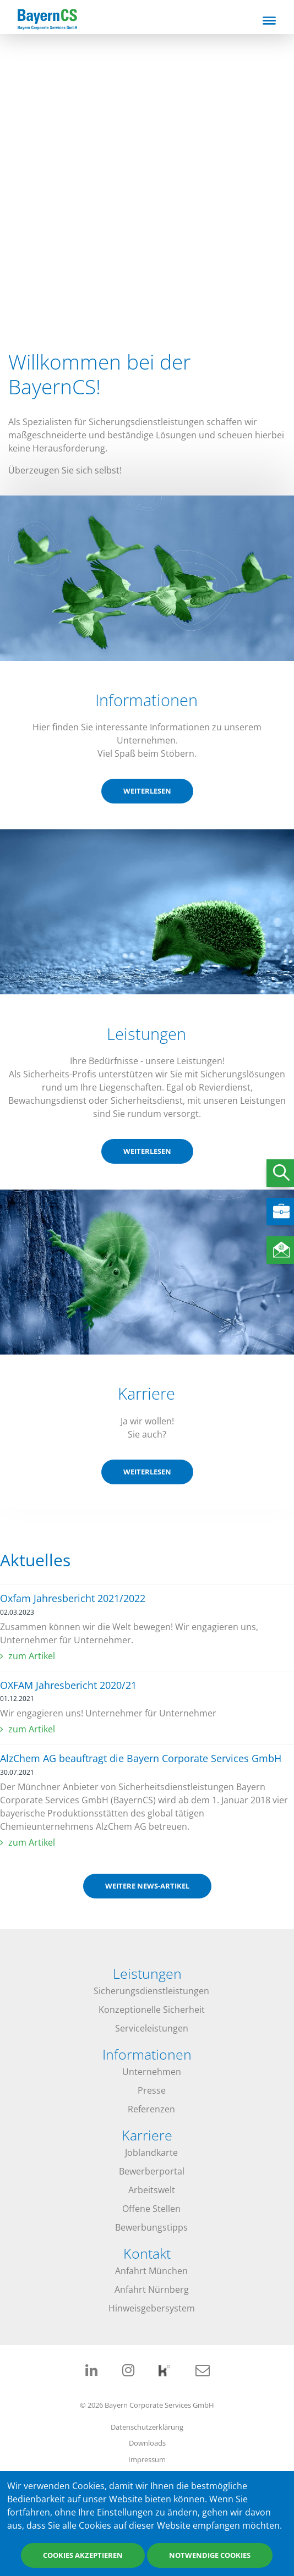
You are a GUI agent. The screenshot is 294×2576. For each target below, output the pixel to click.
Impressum (147, 2459)
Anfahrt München (151, 2271)
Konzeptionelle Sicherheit (152, 2009)
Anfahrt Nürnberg (152, 2289)
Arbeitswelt (151, 2190)
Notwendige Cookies (210, 2556)
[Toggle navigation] (269, 20)
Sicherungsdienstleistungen (151, 1991)
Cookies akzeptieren (83, 2556)
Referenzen (151, 2109)
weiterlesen (147, 791)
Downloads (147, 2443)
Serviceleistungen (151, 2028)
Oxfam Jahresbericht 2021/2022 (72, 1598)
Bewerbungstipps (151, 2227)
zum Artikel (31, 1656)
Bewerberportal (151, 2171)
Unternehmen (151, 2072)
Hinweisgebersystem (151, 2308)
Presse (152, 2090)
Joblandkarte (151, 2152)
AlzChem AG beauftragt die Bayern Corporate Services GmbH (140, 1758)
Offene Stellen (151, 2209)
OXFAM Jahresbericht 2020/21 (68, 1685)
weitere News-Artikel (147, 1886)
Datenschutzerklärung (147, 2427)
